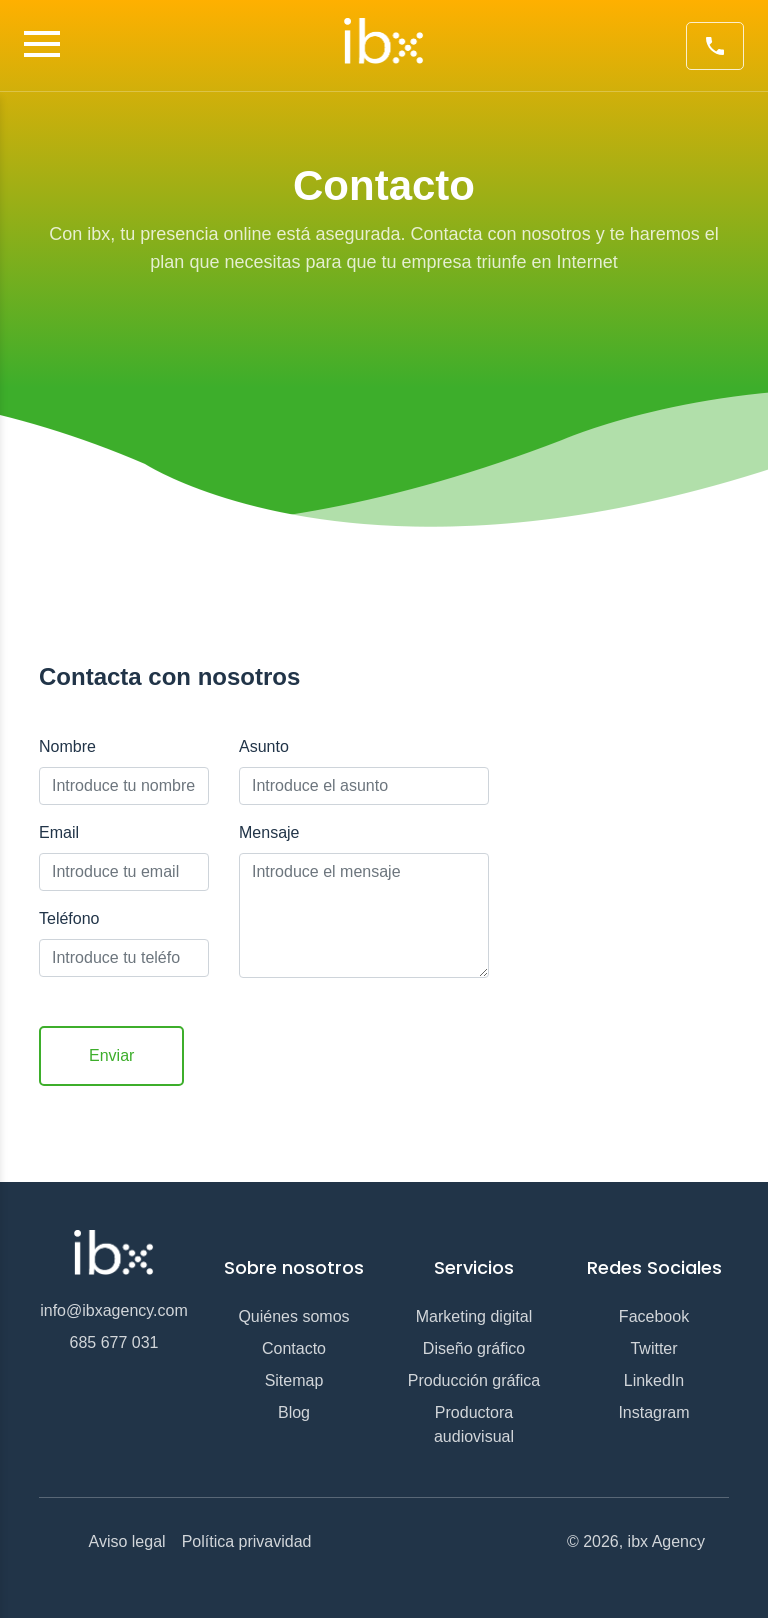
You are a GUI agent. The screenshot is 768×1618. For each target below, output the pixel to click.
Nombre (67, 746)
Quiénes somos (293, 1316)
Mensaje (269, 832)
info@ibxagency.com (114, 1310)
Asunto (264, 746)
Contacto (294, 1348)
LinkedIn (654, 1380)
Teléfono (69, 918)
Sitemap (294, 1380)
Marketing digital (474, 1316)
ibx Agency (666, 1541)
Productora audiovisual (474, 1424)
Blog (294, 1412)
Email (59, 832)
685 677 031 (114, 1342)
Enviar (111, 1055)
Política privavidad (247, 1541)
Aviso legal (127, 1541)
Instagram (653, 1412)
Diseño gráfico (474, 1348)
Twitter (653, 1348)
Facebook (654, 1316)
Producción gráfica (474, 1380)
